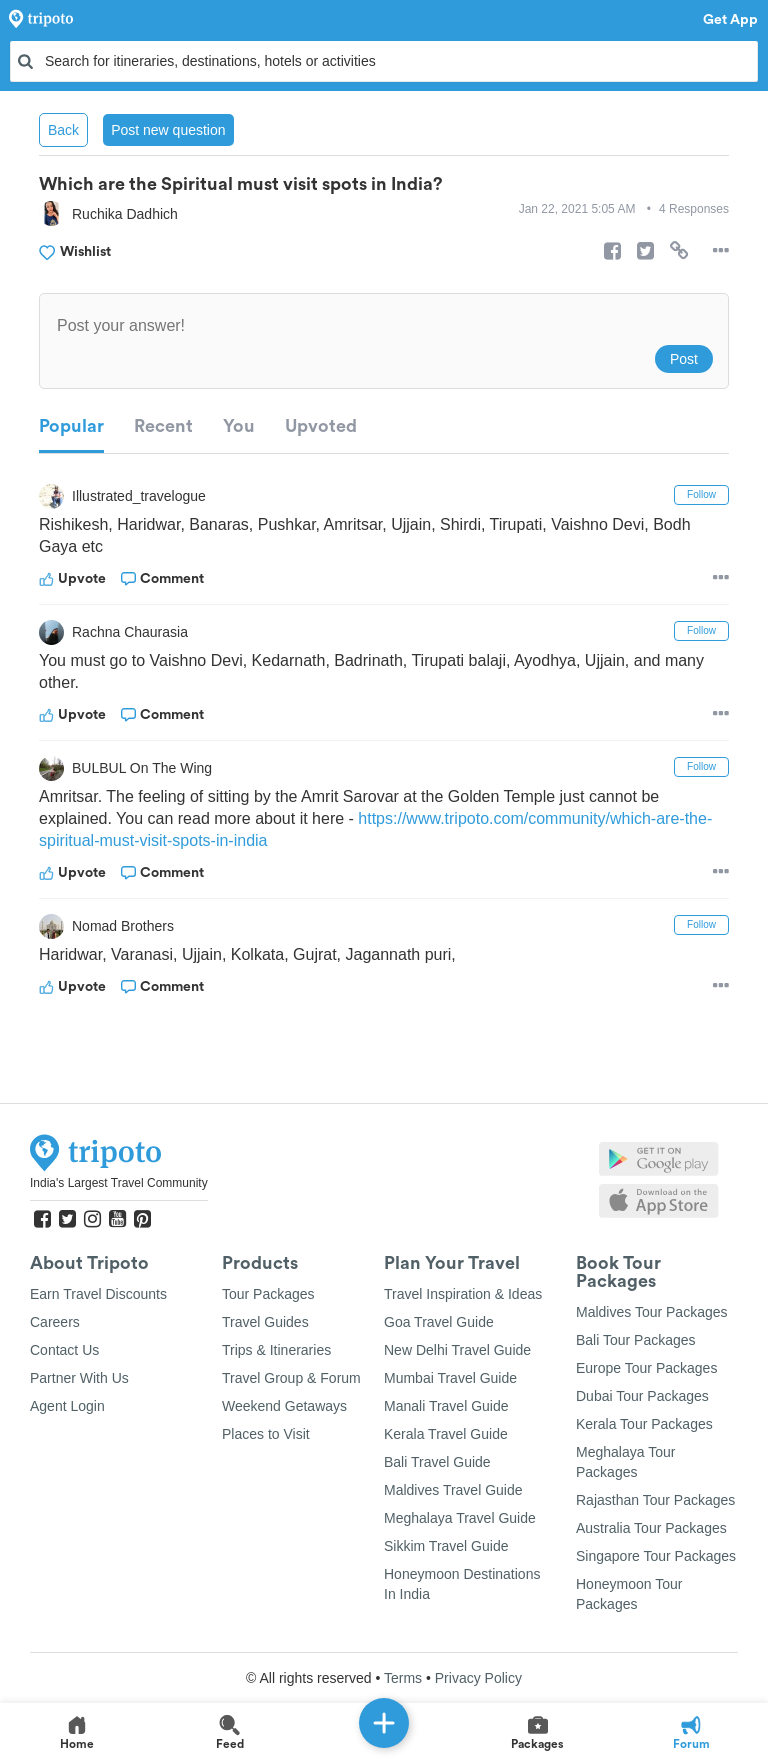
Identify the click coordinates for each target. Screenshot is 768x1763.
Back (63, 130)
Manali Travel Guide (446, 1406)
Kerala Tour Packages (644, 1424)
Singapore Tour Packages (656, 1556)
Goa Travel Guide (439, 1322)
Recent (163, 426)
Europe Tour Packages (646, 1368)
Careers (55, 1322)
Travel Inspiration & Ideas (463, 1294)
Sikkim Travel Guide (446, 1546)
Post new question (168, 130)
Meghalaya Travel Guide (460, 1518)
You (239, 426)
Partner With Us (79, 1378)
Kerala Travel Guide (446, 1434)
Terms (403, 1678)
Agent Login (67, 1406)
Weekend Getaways (284, 1406)
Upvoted (321, 426)
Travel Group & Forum (291, 1378)
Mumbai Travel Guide (450, 1378)
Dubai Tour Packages (642, 1396)
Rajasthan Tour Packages (655, 1500)
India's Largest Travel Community (119, 1183)
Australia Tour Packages (651, 1528)
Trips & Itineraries (276, 1350)
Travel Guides (265, 1322)
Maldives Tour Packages (651, 1312)
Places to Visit (266, 1434)
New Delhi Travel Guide (457, 1350)
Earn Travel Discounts (98, 1294)
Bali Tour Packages (636, 1340)
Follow (701, 494)
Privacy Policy (478, 1678)
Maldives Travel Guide (453, 1490)
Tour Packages (268, 1294)
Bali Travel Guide (437, 1462)
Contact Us (64, 1350)
